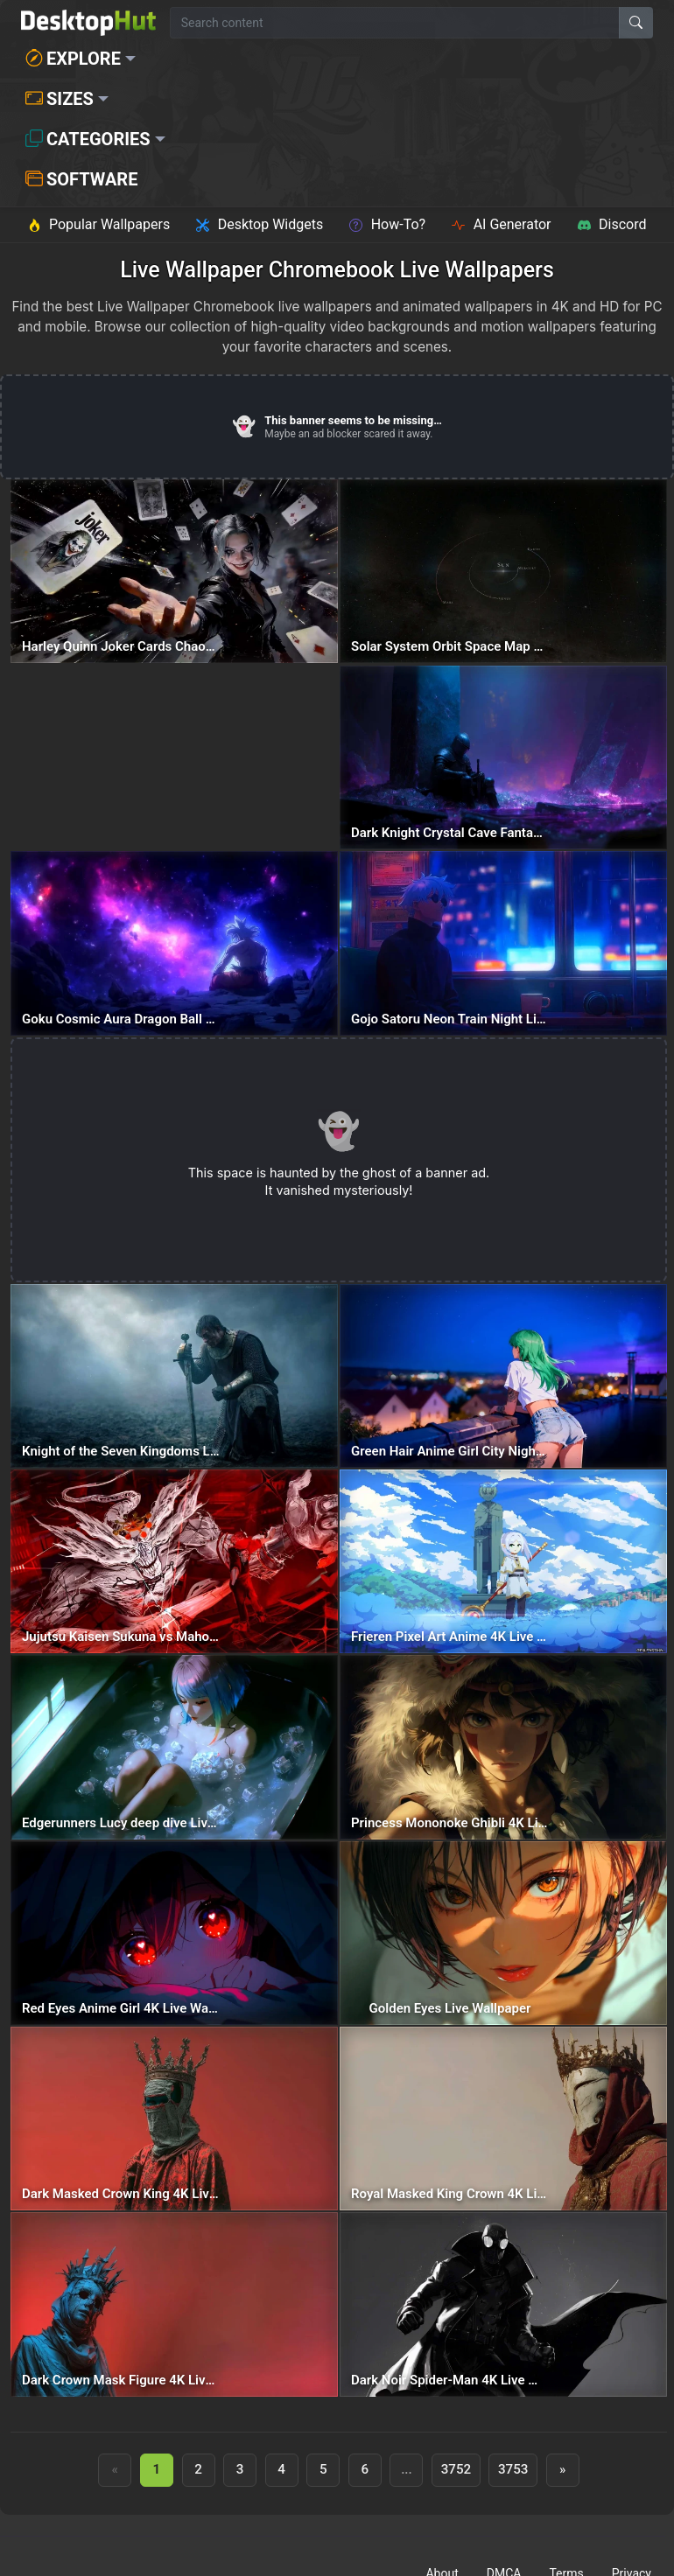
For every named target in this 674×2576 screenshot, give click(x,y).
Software (81, 179)
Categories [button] (88, 139)
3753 (513, 2469)
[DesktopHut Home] (88, 23)
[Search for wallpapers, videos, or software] (395, 22)
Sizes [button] (59, 98)
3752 (456, 2469)
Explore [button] (73, 58)
